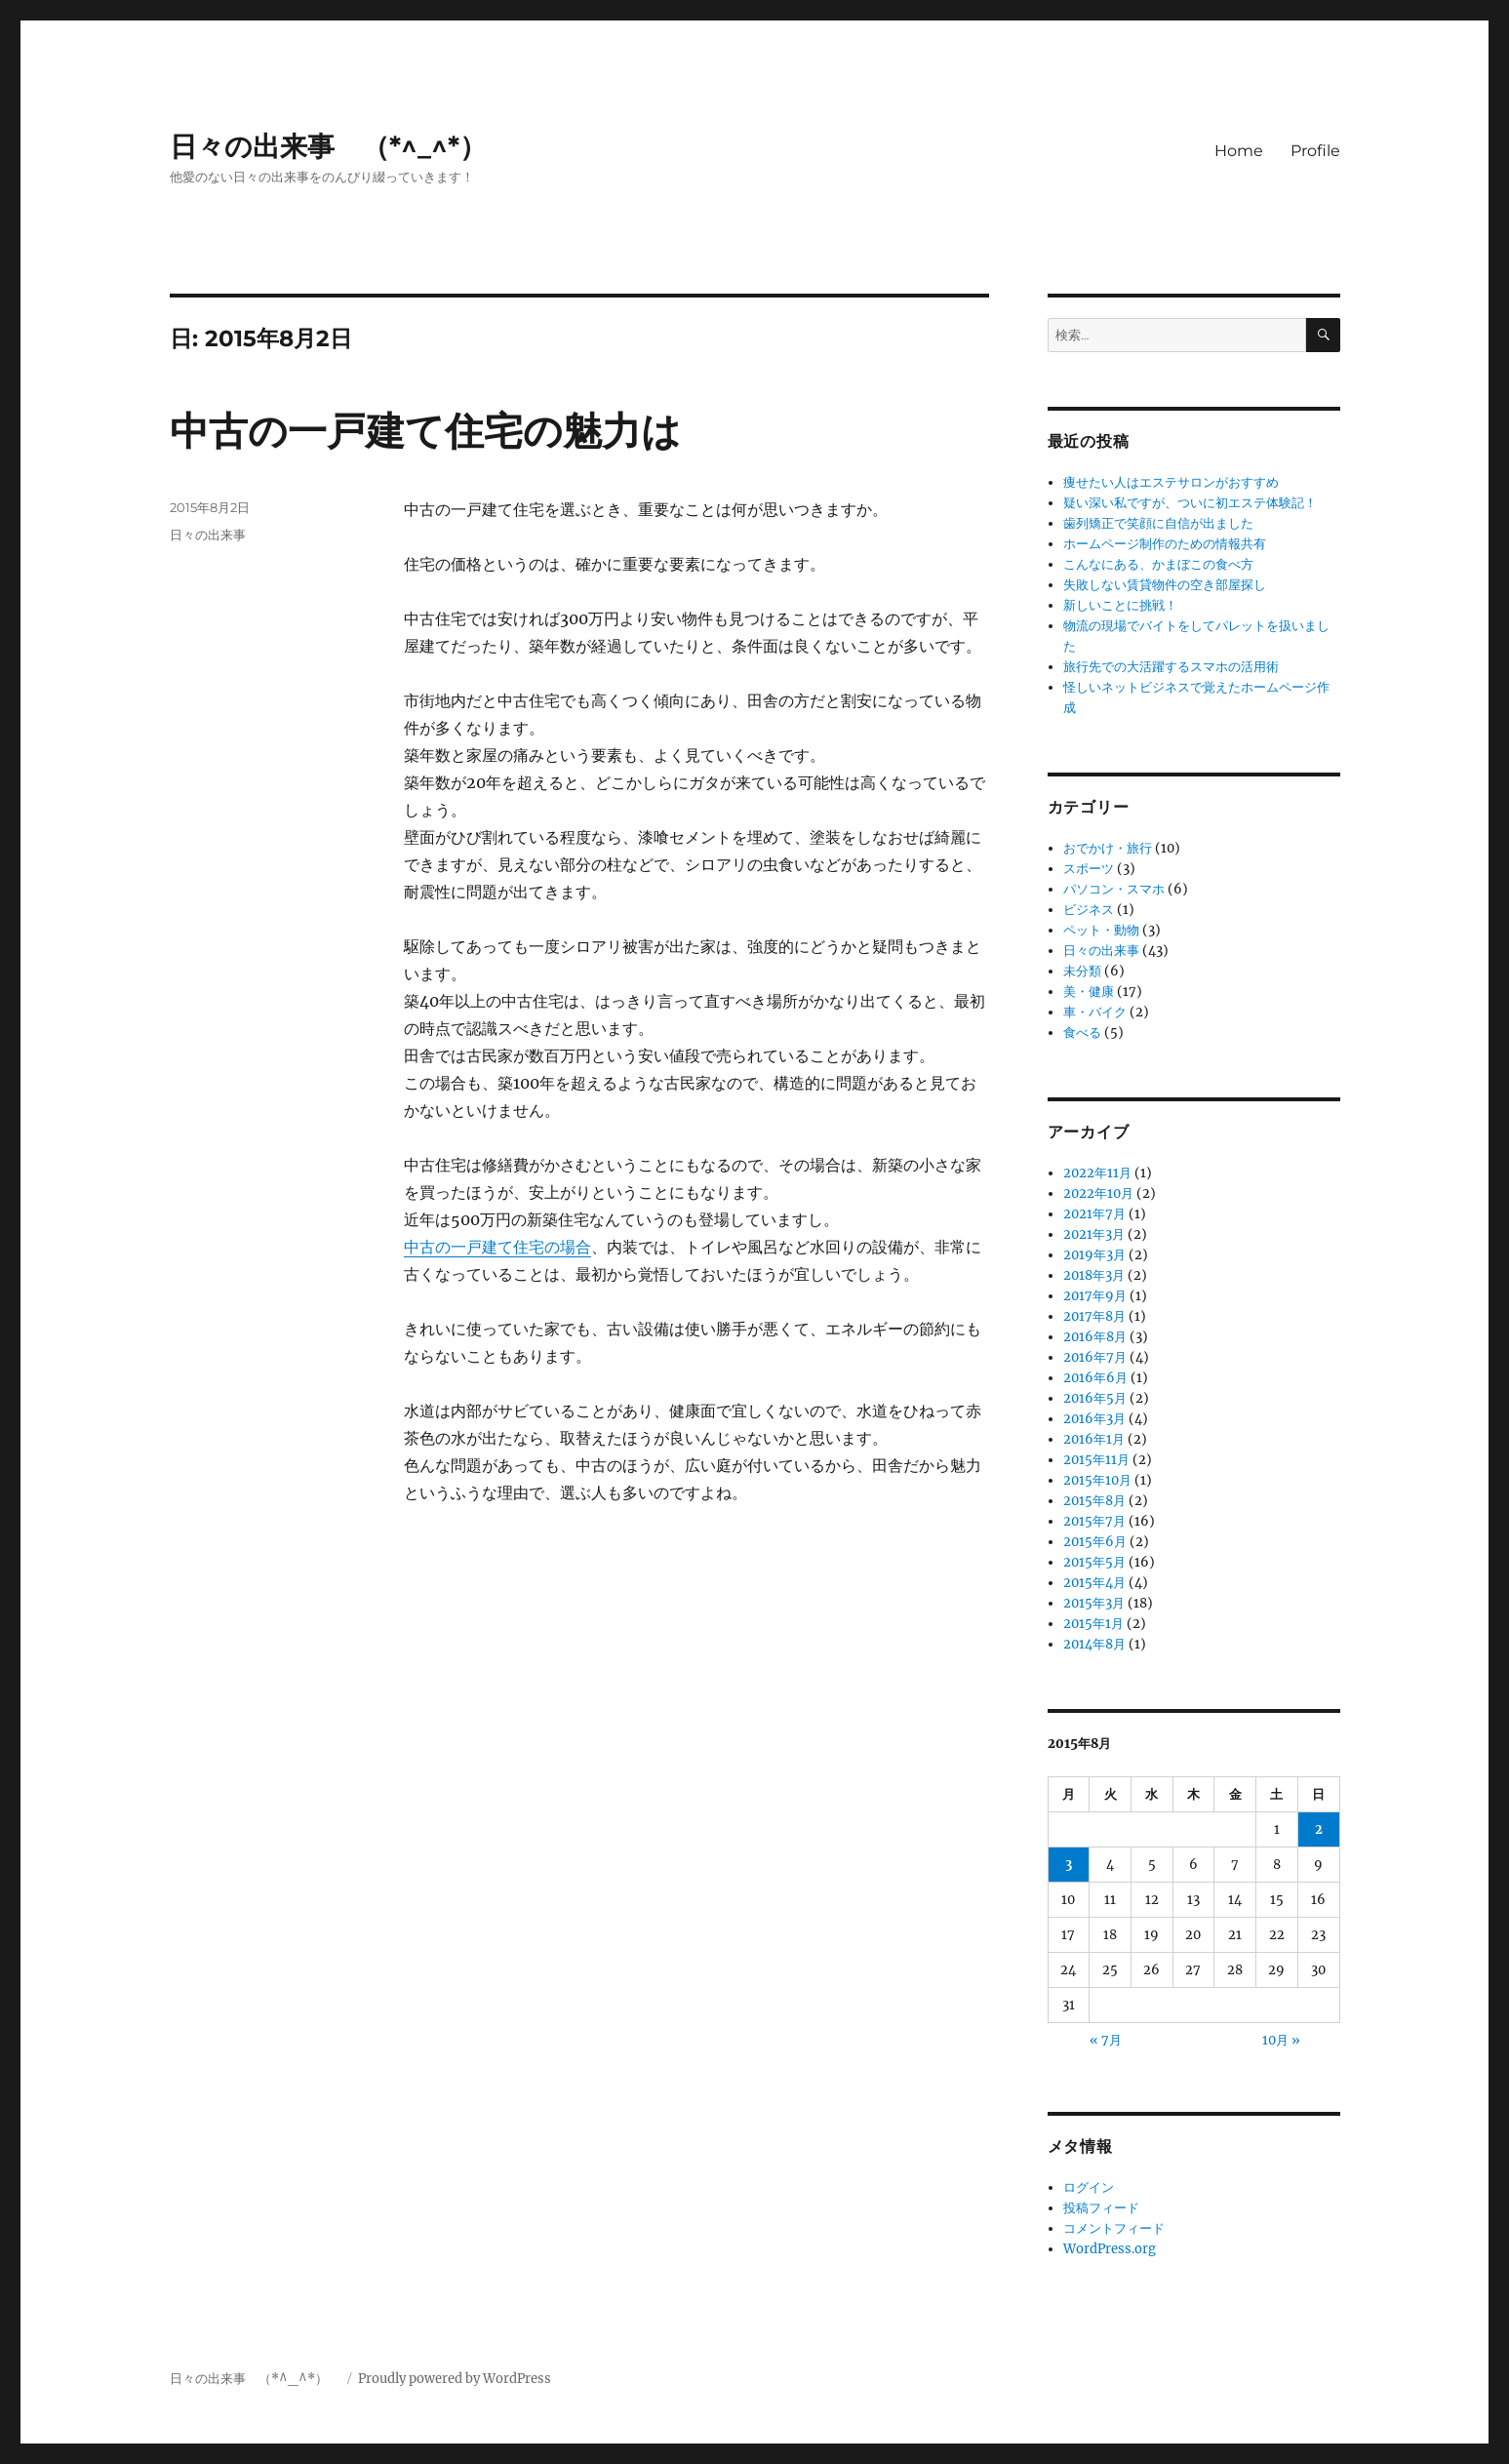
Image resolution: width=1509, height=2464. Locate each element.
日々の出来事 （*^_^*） (342, 146)
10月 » (1281, 2040)
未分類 (1082, 971)
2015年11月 (1096, 1459)
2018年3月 (1094, 1275)
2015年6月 (1095, 1541)
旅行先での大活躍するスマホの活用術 (1171, 666)
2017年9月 (1095, 1296)
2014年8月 (1094, 1644)
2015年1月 (1093, 1623)
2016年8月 (1095, 1337)
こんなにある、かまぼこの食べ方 (1158, 564)
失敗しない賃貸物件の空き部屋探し (1164, 584)
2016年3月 (1094, 1419)
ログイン (1088, 2187)
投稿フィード (1101, 2208)
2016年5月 (1095, 1398)
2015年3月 (1094, 1603)
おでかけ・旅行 (1107, 848)
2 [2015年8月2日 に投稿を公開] (1319, 1829)
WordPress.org (1109, 2249)
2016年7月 (1095, 1357)
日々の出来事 (208, 534)
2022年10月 (1098, 1193)
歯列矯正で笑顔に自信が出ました (1158, 523)
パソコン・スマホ (1114, 889)
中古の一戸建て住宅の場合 (497, 1246)
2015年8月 (1094, 1500)
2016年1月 (1094, 1439)
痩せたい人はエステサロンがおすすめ (1171, 482)
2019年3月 (1094, 1255)
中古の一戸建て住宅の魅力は (425, 431)
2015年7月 (1094, 1521)
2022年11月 (1097, 1173)
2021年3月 (1094, 1234)
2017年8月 (1094, 1316)
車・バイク (1095, 1012)
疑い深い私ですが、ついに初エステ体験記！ (1190, 503)
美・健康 (1088, 991)
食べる (1082, 1032)
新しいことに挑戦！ (1120, 605)
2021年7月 (1094, 1214)
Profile (1315, 150)
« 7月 (1106, 2040)
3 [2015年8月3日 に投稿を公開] (1068, 1864)
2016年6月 (1095, 1378)
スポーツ (1088, 868)
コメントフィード (1114, 2228)
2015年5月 (1094, 1562)
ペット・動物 (1101, 930)
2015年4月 (1094, 1582)
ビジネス (1088, 909)
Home (1238, 150)
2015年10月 (1097, 1480)
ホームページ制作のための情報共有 (1164, 544)
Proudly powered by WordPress (454, 2378)
